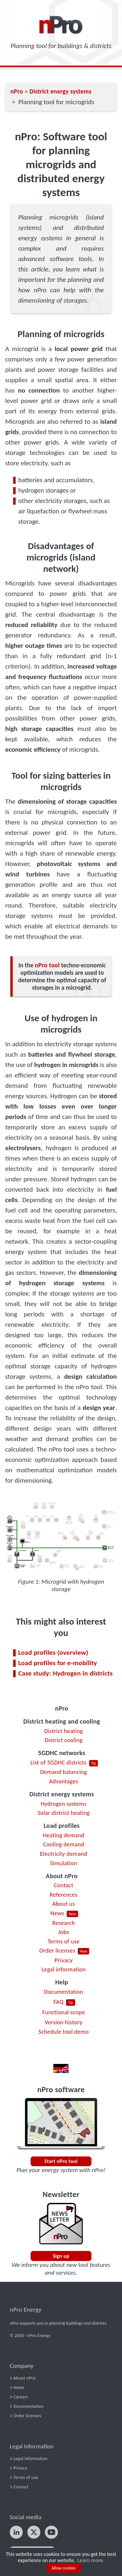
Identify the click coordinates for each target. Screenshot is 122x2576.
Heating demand (63, 1835)
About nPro (62, 1876)
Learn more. (90, 2560)
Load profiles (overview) (53, 1652)
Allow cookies (64, 2568)
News (57, 1913)
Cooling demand (63, 1844)
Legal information (63, 1969)
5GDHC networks (61, 1753)
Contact (64, 1885)
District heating (63, 1731)
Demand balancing (63, 1772)
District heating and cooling (61, 1721)
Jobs (63, 1932)
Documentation (63, 1991)
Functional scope (63, 2012)
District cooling (63, 1740)
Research (63, 1923)
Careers (20, 2397)
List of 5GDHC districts (59, 1762)
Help (61, 1982)
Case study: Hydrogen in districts (65, 1673)
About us (63, 1903)
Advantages (63, 1781)
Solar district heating (63, 1812)
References (63, 1894)
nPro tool (47, 965)
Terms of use (63, 1941)
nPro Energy (26, 2309)
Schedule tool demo (63, 2031)
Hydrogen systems (64, 1803)
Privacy (64, 1960)
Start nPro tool (61, 2161)
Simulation (63, 1863)
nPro (61, 1708)
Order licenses (57, 1950)
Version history (64, 2022)
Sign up (61, 2256)
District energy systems (61, 1794)
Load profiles (62, 1825)
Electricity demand (63, 1853)
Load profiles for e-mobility (57, 1663)
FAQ (58, 2001)
